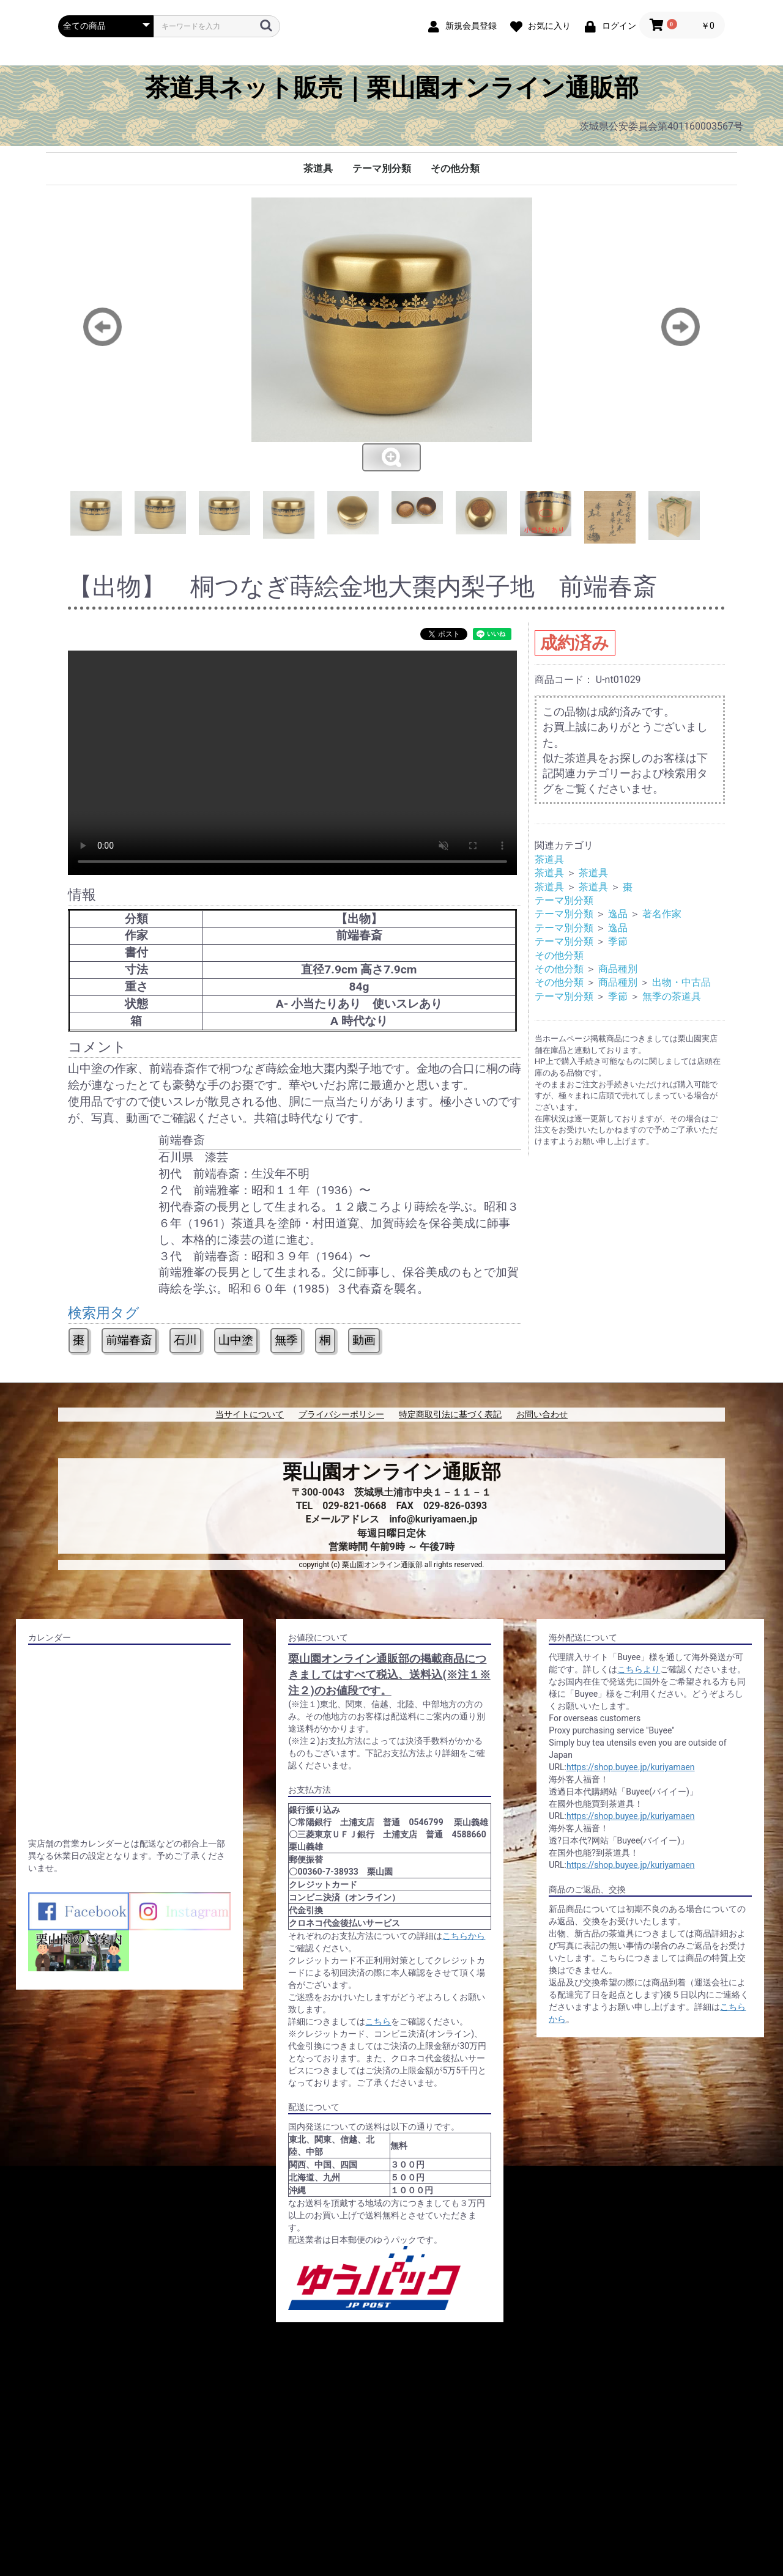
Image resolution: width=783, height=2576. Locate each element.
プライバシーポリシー (341, 1414)
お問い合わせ (542, 1414)
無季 (286, 1340)
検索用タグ (103, 1313)
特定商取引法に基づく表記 (450, 1414)
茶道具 (318, 168)
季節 (618, 941)
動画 (364, 1340)
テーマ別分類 (381, 168)
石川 (185, 1340)
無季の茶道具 (671, 996)
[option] (391, 335)
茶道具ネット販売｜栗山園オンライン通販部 (392, 88)
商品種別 (617, 969)
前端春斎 (129, 1340)
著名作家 (661, 914)
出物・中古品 (681, 982)
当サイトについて (249, 1414)
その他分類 (455, 168)
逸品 (618, 914)
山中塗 (235, 1340)
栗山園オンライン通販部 (392, 1471)
